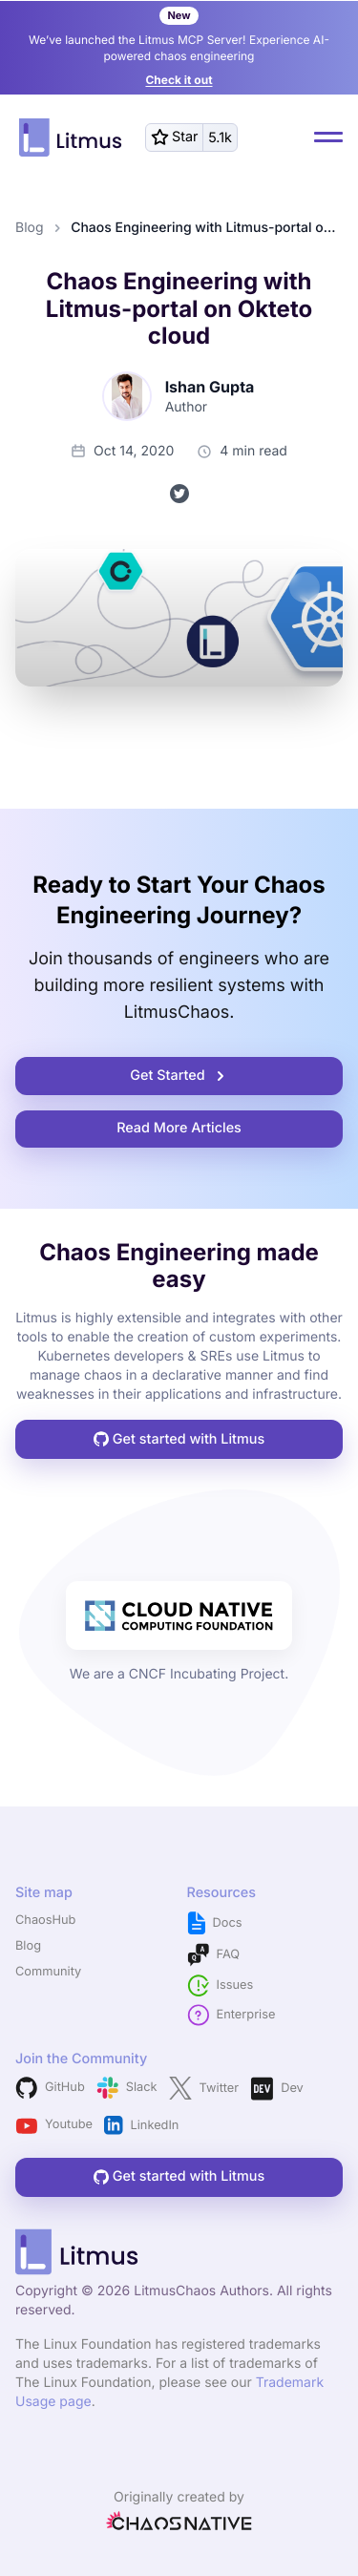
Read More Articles (179, 1128)
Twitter (204, 2088)
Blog (29, 228)
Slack (127, 2088)
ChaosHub (45, 1920)
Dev (277, 2089)
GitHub (50, 2088)
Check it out (178, 80)
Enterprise (231, 2015)
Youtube (54, 2126)
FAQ (214, 1955)
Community (48, 1972)
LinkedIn (141, 2125)
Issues (220, 1985)
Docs (214, 1923)
